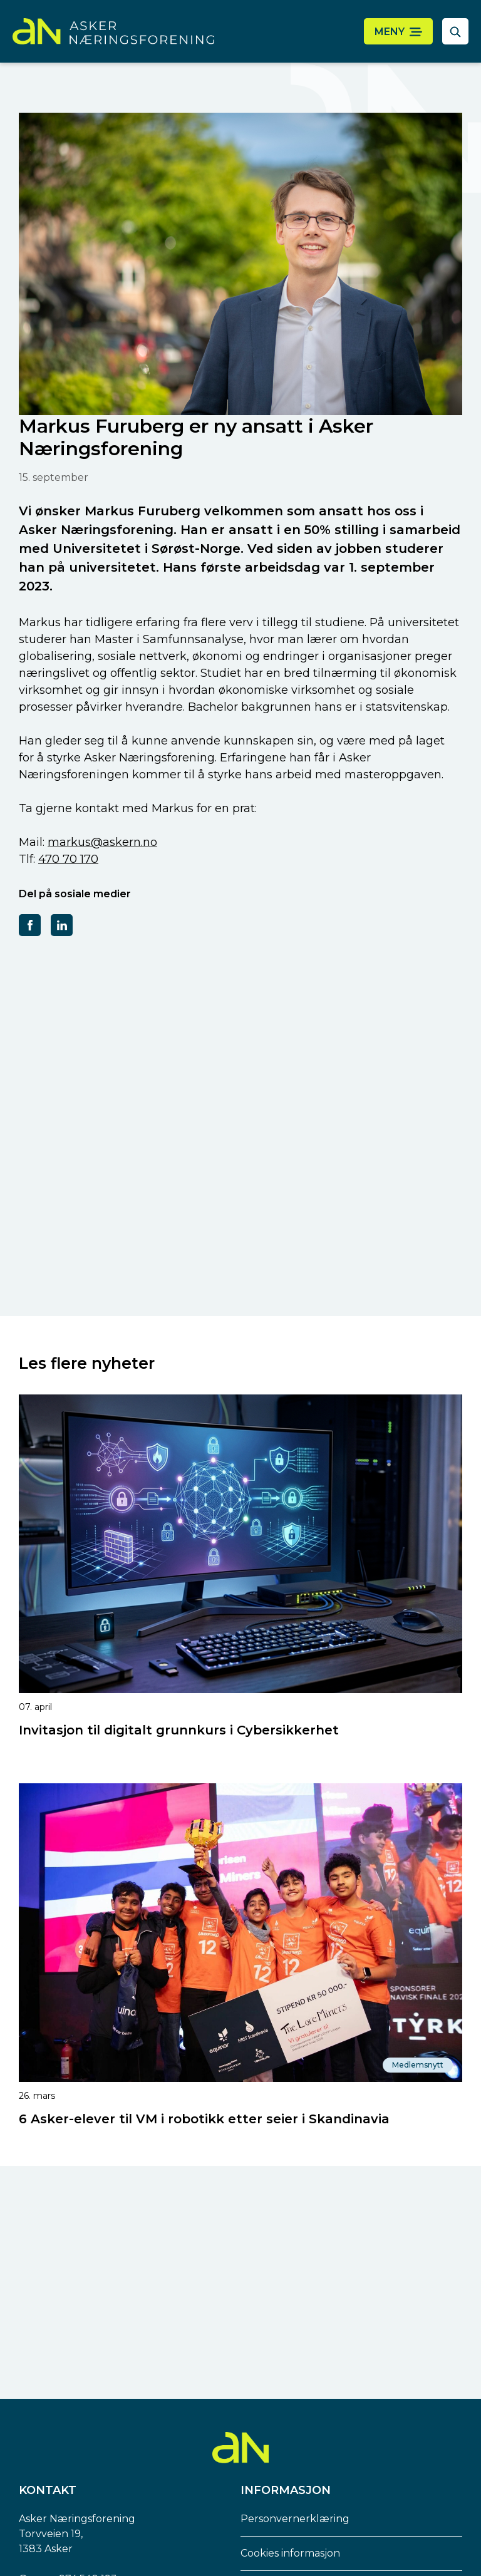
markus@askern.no (102, 842)
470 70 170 (68, 859)
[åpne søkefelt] (455, 31)
